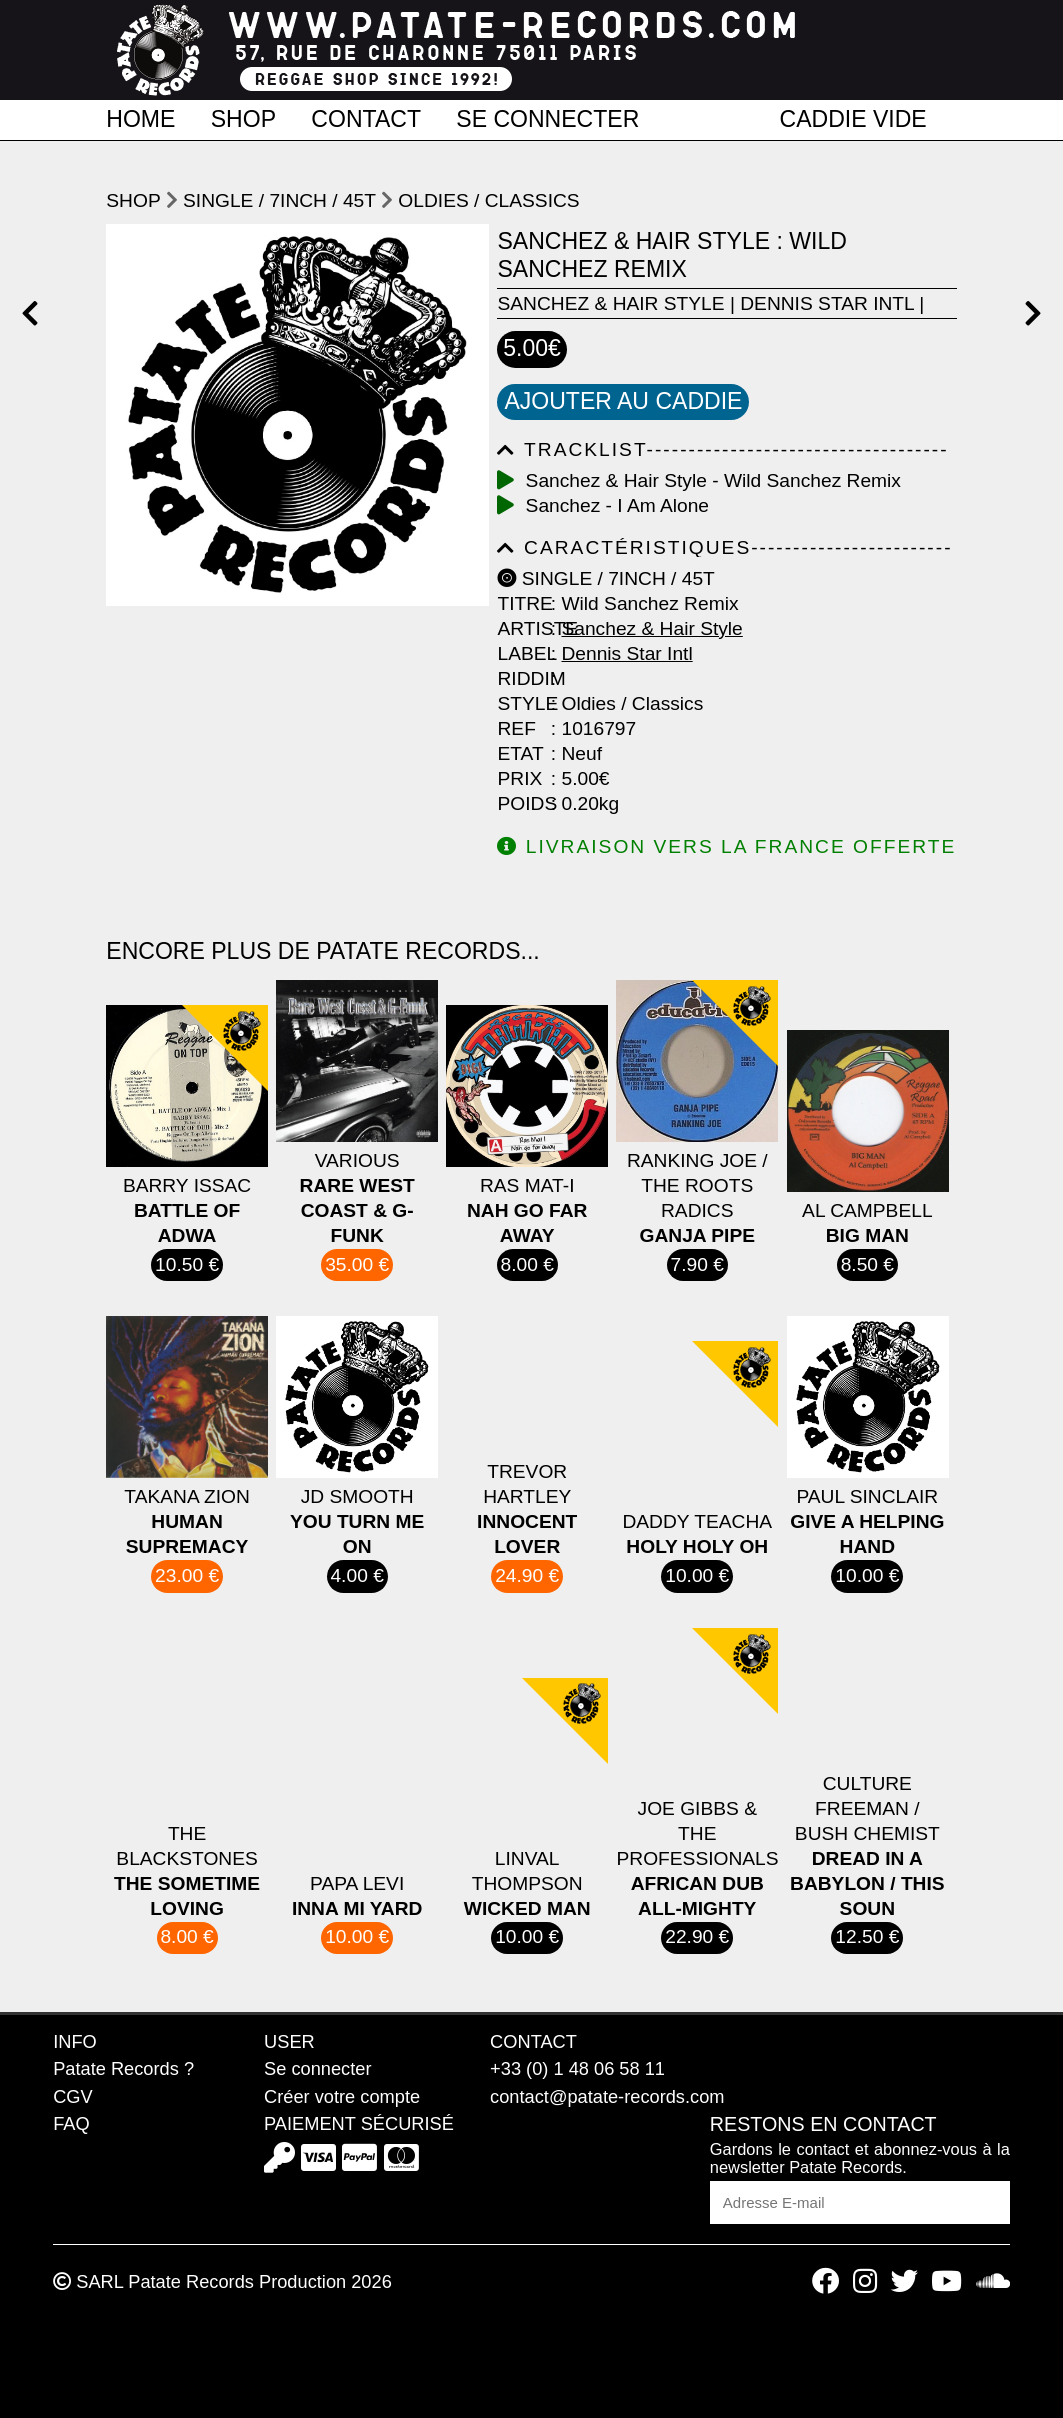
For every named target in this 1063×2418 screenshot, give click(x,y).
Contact (366, 117)
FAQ (71, 2123)
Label (521, 653)
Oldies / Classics (488, 200)
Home (140, 117)
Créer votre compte (342, 2096)
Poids (521, 803)
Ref (516, 728)
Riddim (521, 678)
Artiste (521, 628)
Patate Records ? (123, 2068)
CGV (73, 2096)
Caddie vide (853, 117)
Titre (521, 603)
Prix (519, 778)
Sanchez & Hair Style (610, 303)
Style (521, 703)
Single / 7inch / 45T (279, 200)
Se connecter (547, 117)
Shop (243, 117)
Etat (520, 753)
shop (133, 200)
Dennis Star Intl (827, 303)
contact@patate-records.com (607, 2096)
